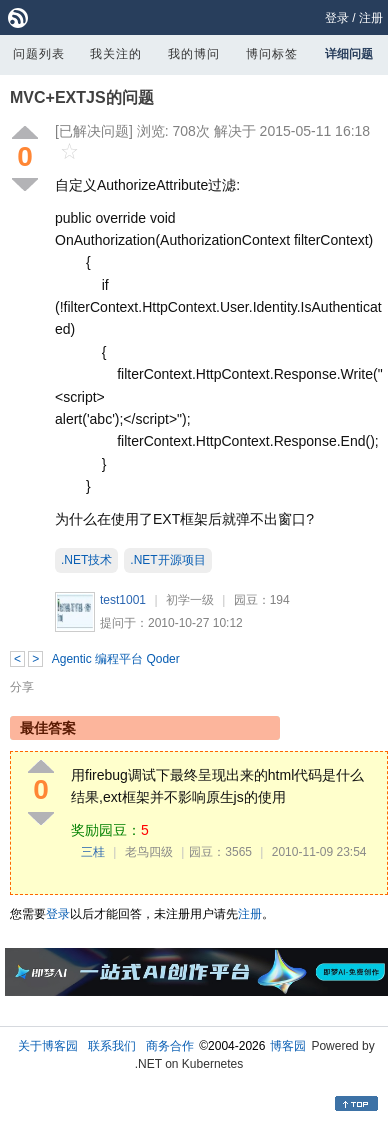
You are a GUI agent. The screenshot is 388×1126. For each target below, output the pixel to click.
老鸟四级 (149, 852)
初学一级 (190, 600)
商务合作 (170, 1046)
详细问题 (349, 54)
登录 (337, 18)
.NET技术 (86, 560)
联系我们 (112, 1046)
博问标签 (272, 54)
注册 (371, 18)
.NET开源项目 (167, 560)
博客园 (288, 1046)
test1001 (123, 600)
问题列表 (39, 54)
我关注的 (116, 54)
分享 (22, 687)
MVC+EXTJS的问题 (82, 97)
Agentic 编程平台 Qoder (116, 659)
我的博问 (194, 54)
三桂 (93, 852)
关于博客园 (48, 1046)
